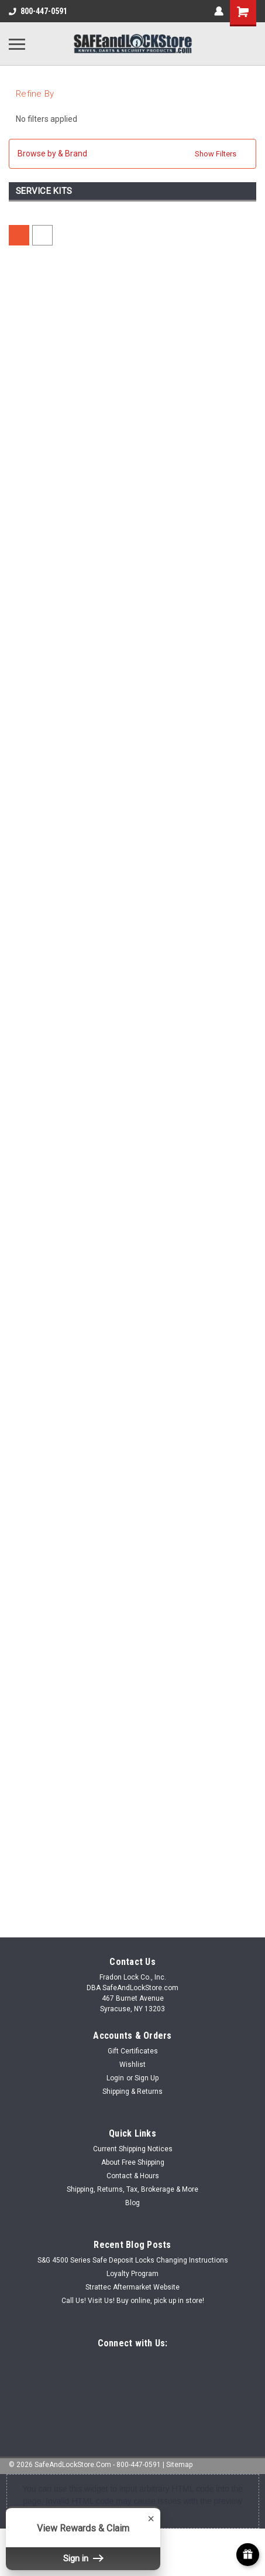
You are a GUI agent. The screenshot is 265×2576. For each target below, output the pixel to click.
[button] (132, 154)
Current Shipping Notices (133, 2149)
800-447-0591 (38, 11)
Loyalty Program (132, 2274)
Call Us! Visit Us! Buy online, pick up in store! (132, 2301)
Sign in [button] (83, 2558)
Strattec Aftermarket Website (132, 2287)
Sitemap (179, 2465)
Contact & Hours (132, 2176)
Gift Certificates (133, 2051)
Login (115, 2078)
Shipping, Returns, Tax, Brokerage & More (132, 2189)
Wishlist (132, 2064)
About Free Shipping (132, 2162)
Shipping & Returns (132, 2091)
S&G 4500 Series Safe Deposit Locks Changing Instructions (132, 2260)
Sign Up (147, 2078)
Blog (132, 2203)
